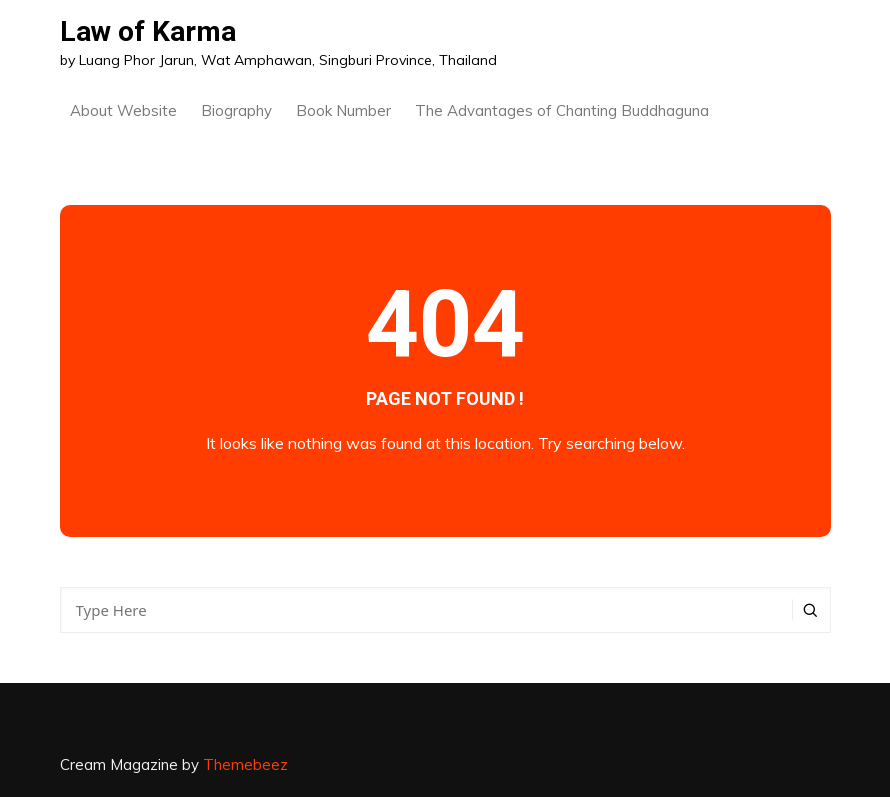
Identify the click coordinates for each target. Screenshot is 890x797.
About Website (123, 110)
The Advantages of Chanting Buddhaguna (562, 110)
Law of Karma (148, 31)
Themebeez (245, 764)
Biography (236, 110)
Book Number (343, 110)
